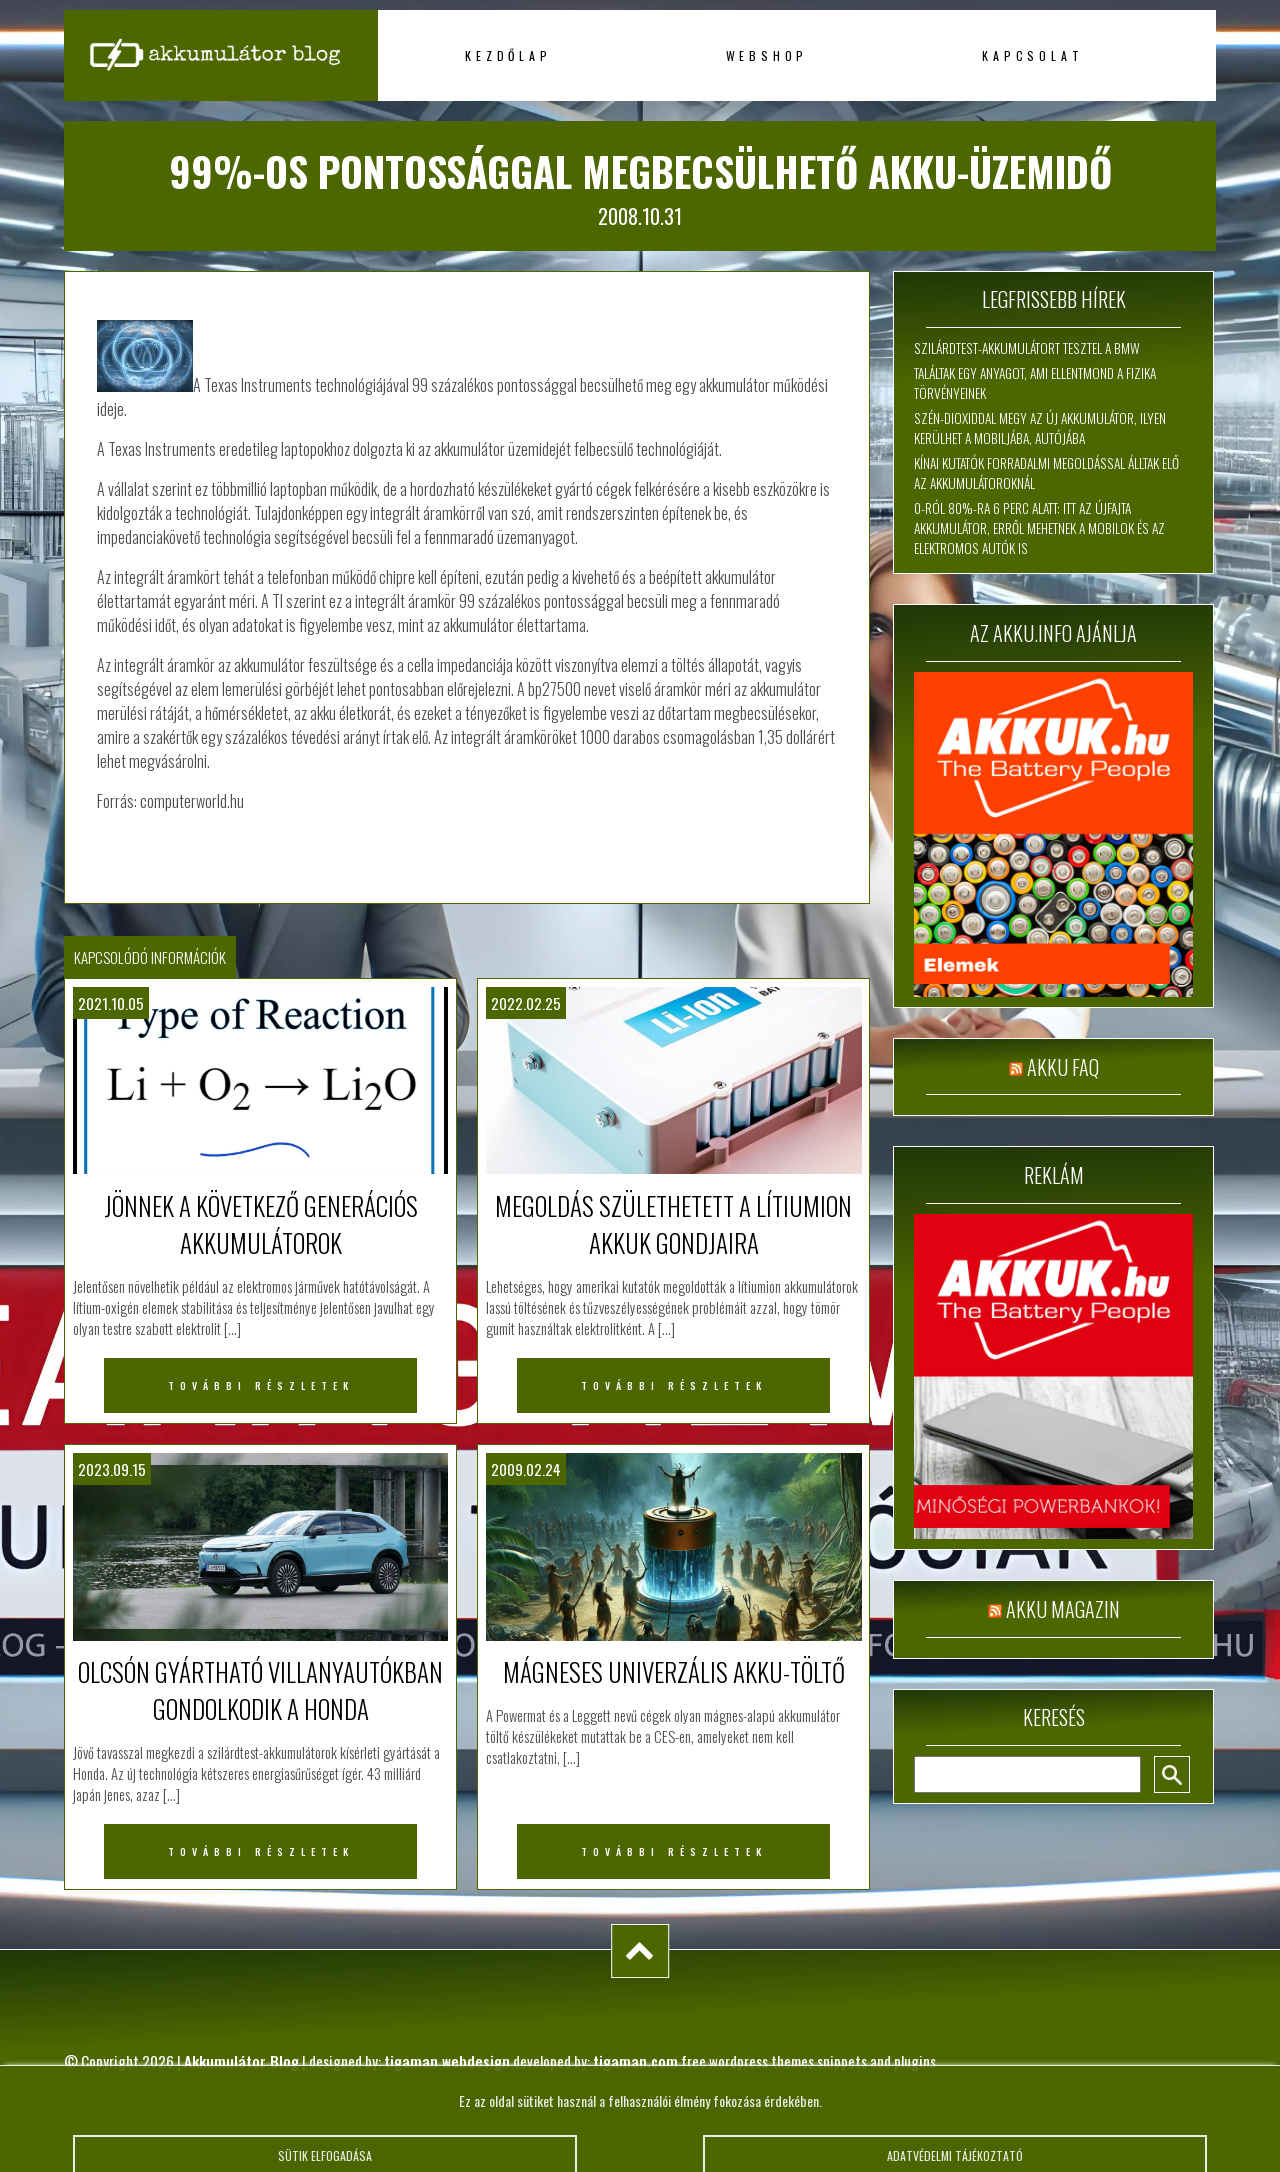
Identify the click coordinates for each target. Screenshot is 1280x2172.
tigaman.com (635, 2061)
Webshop (767, 55)
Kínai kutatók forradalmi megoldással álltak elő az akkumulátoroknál (1046, 473)
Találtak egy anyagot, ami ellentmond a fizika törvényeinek (1035, 383)
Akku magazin (1063, 1609)
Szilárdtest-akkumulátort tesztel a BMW (1027, 348)
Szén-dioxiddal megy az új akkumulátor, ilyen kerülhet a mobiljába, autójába (1040, 428)
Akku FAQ (1063, 1067)
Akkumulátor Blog (241, 2061)
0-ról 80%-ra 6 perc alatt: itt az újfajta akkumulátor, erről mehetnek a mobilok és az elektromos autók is (1039, 528)
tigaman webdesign (447, 2061)
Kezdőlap (508, 55)
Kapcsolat (1032, 55)
